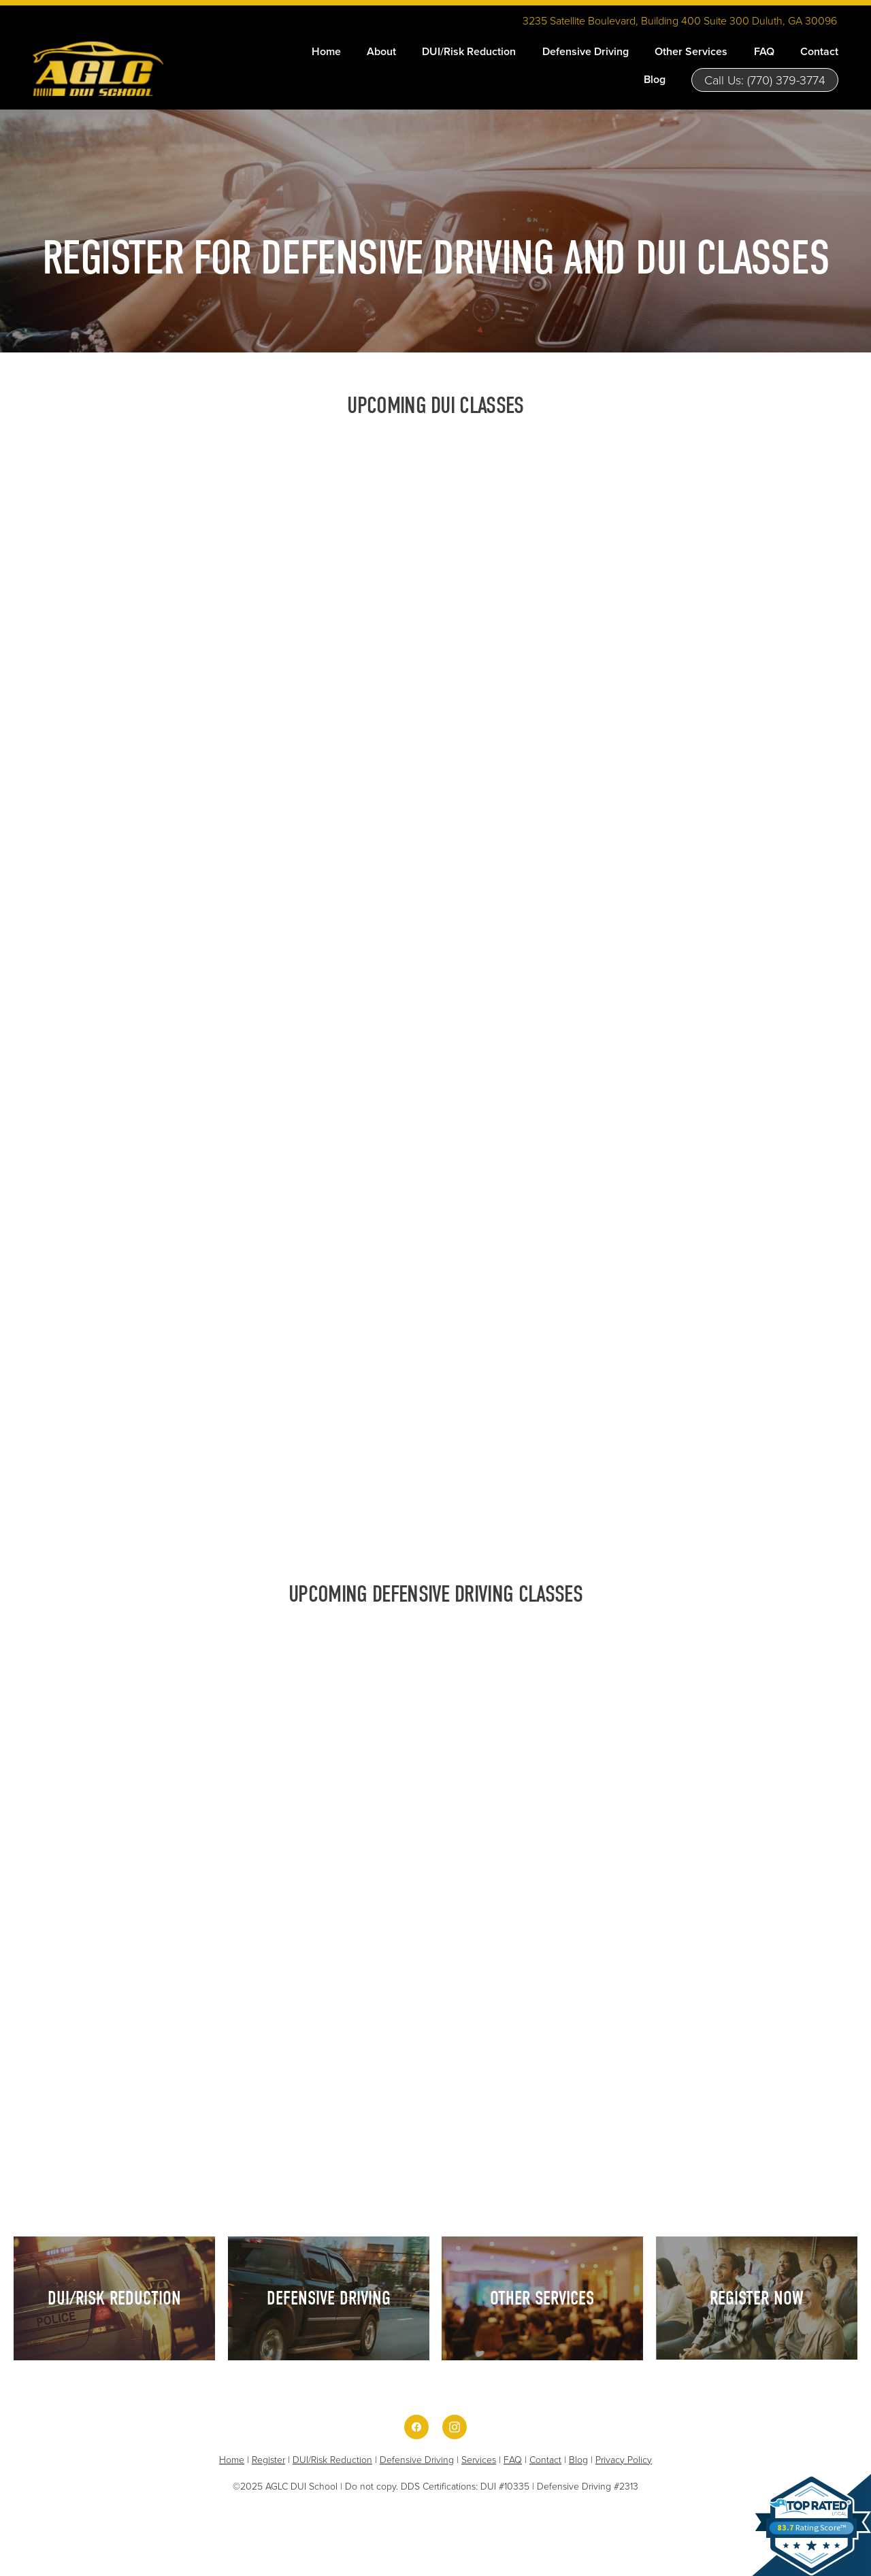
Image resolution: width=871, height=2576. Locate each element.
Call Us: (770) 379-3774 (764, 79)
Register (268, 2459)
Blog (654, 79)
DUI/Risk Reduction (469, 51)
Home (326, 51)
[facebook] (416, 2427)
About (381, 51)
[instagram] (454, 2427)
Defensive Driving (585, 51)
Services (478, 2459)
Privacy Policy (623, 2459)
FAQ (764, 51)
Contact (819, 51)
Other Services (691, 51)
